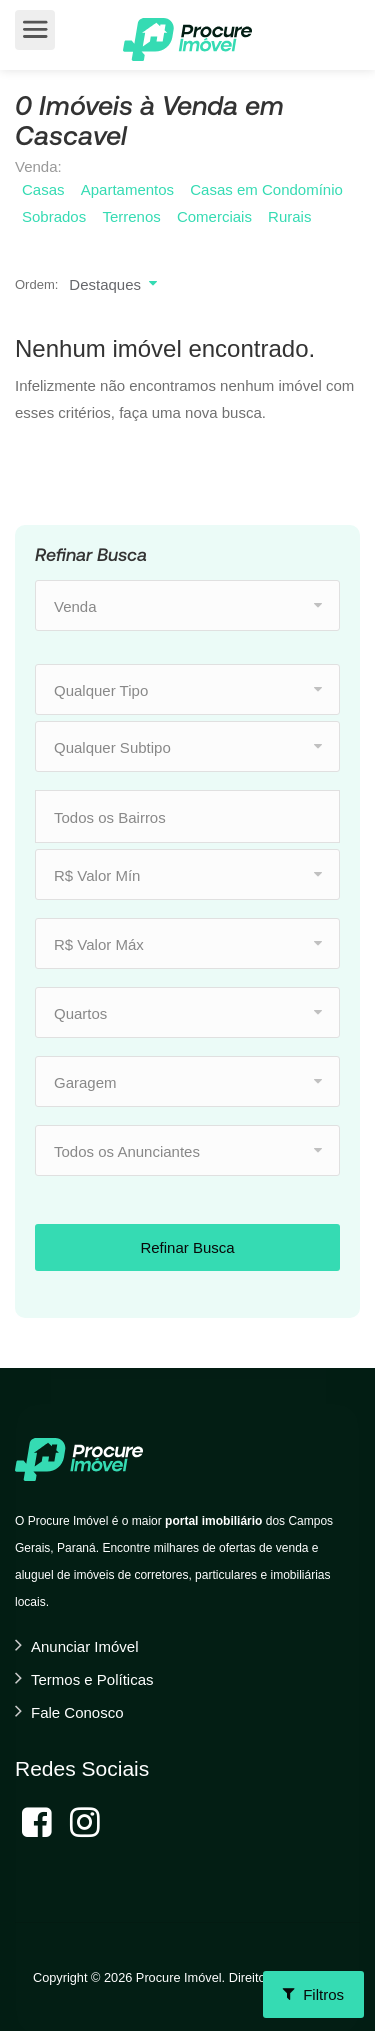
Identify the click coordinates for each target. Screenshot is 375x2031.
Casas (43, 189)
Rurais (289, 216)
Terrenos (131, 216)
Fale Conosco (77, 1712)
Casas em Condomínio (266, 189)
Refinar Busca (187, 1247)
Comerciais (214, 216)
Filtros (313, 1994)
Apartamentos (127, 189)
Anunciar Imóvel (85, 1646)
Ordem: (36, 284)
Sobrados (54, 216)
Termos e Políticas (92, 1679)
